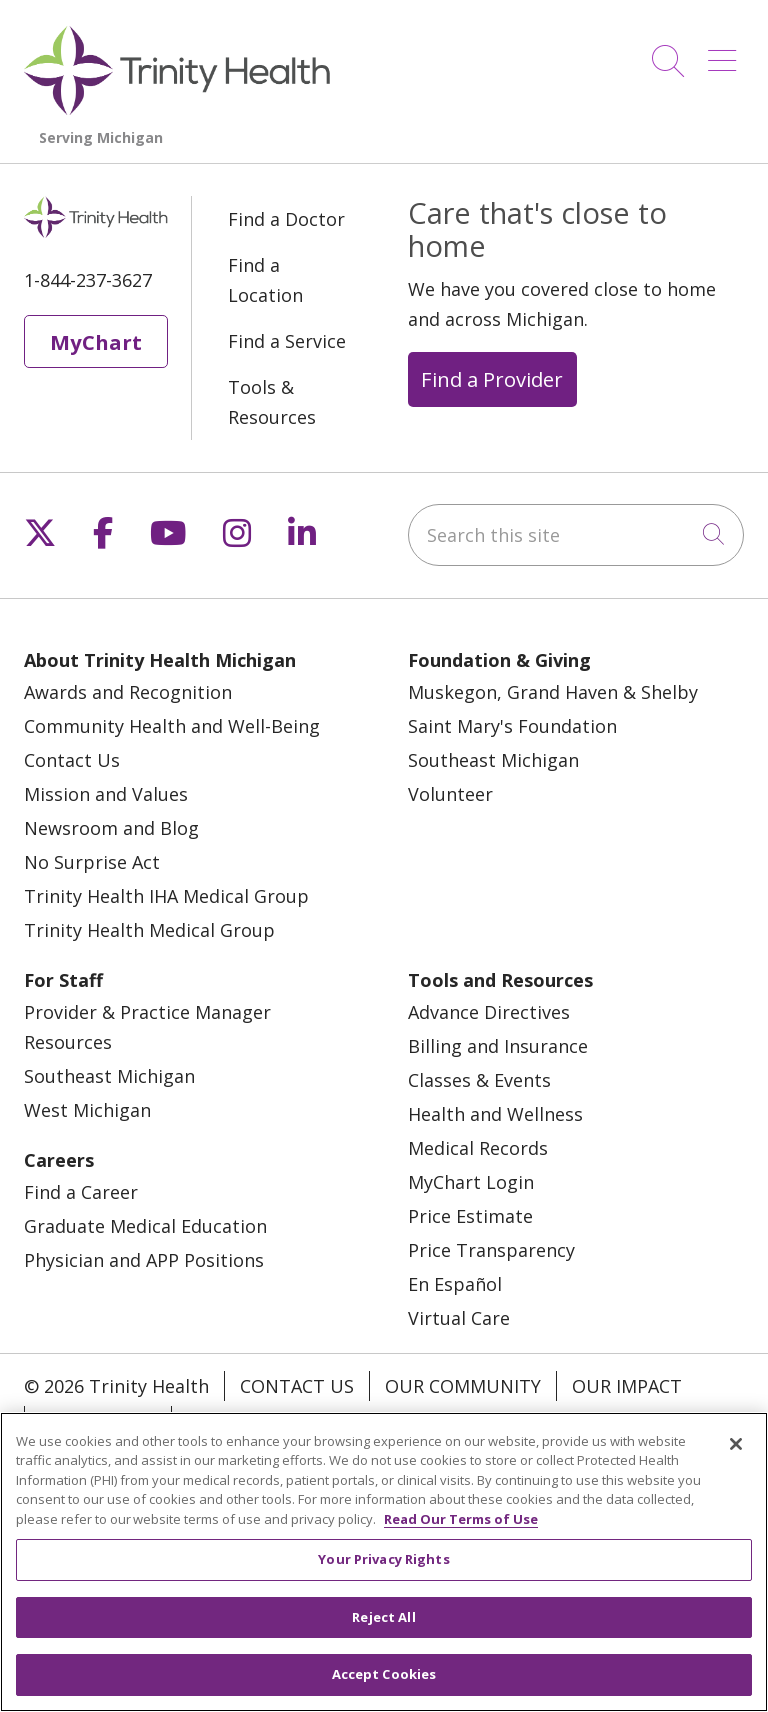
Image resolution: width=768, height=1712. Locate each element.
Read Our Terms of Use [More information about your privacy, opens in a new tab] (461, 1519)
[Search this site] (576, 535)
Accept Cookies (384, 1674)
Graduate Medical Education (145, 1226)
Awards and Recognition (128, 692)
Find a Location (265, 280)
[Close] (736, 1444)
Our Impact (627, 1386)
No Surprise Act (92, 862)
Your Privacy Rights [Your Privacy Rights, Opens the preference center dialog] (383, 1559)
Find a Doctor (286, 219)
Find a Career (81, 1192)
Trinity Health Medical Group (149, 930)
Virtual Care (459, 1318)
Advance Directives (489, 1012)
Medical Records (478, 1148)
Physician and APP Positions (144, 1260)
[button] (726, 53)
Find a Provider (492, 379)
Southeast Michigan (493, 760)
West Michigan (87, 1110)
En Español (455, 1284)
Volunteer (450, 794)
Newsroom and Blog (111, 828)
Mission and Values (106, 794)
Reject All (383, 1617)
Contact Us (72, 760)
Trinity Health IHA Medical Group (166, 896)
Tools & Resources (272, 402)
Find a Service (287, 341)
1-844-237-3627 (88, 280)
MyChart (96, 342)
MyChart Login (471, 1182)
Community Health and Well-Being (172, 726)
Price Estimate (470, 1216)
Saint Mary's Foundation (512, 726)
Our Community (463, 1386)
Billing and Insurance (498, 1046)
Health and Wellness (495, 1114)
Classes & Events (479, 1080)
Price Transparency (491, 1250)
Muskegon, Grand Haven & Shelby (553, 692)
